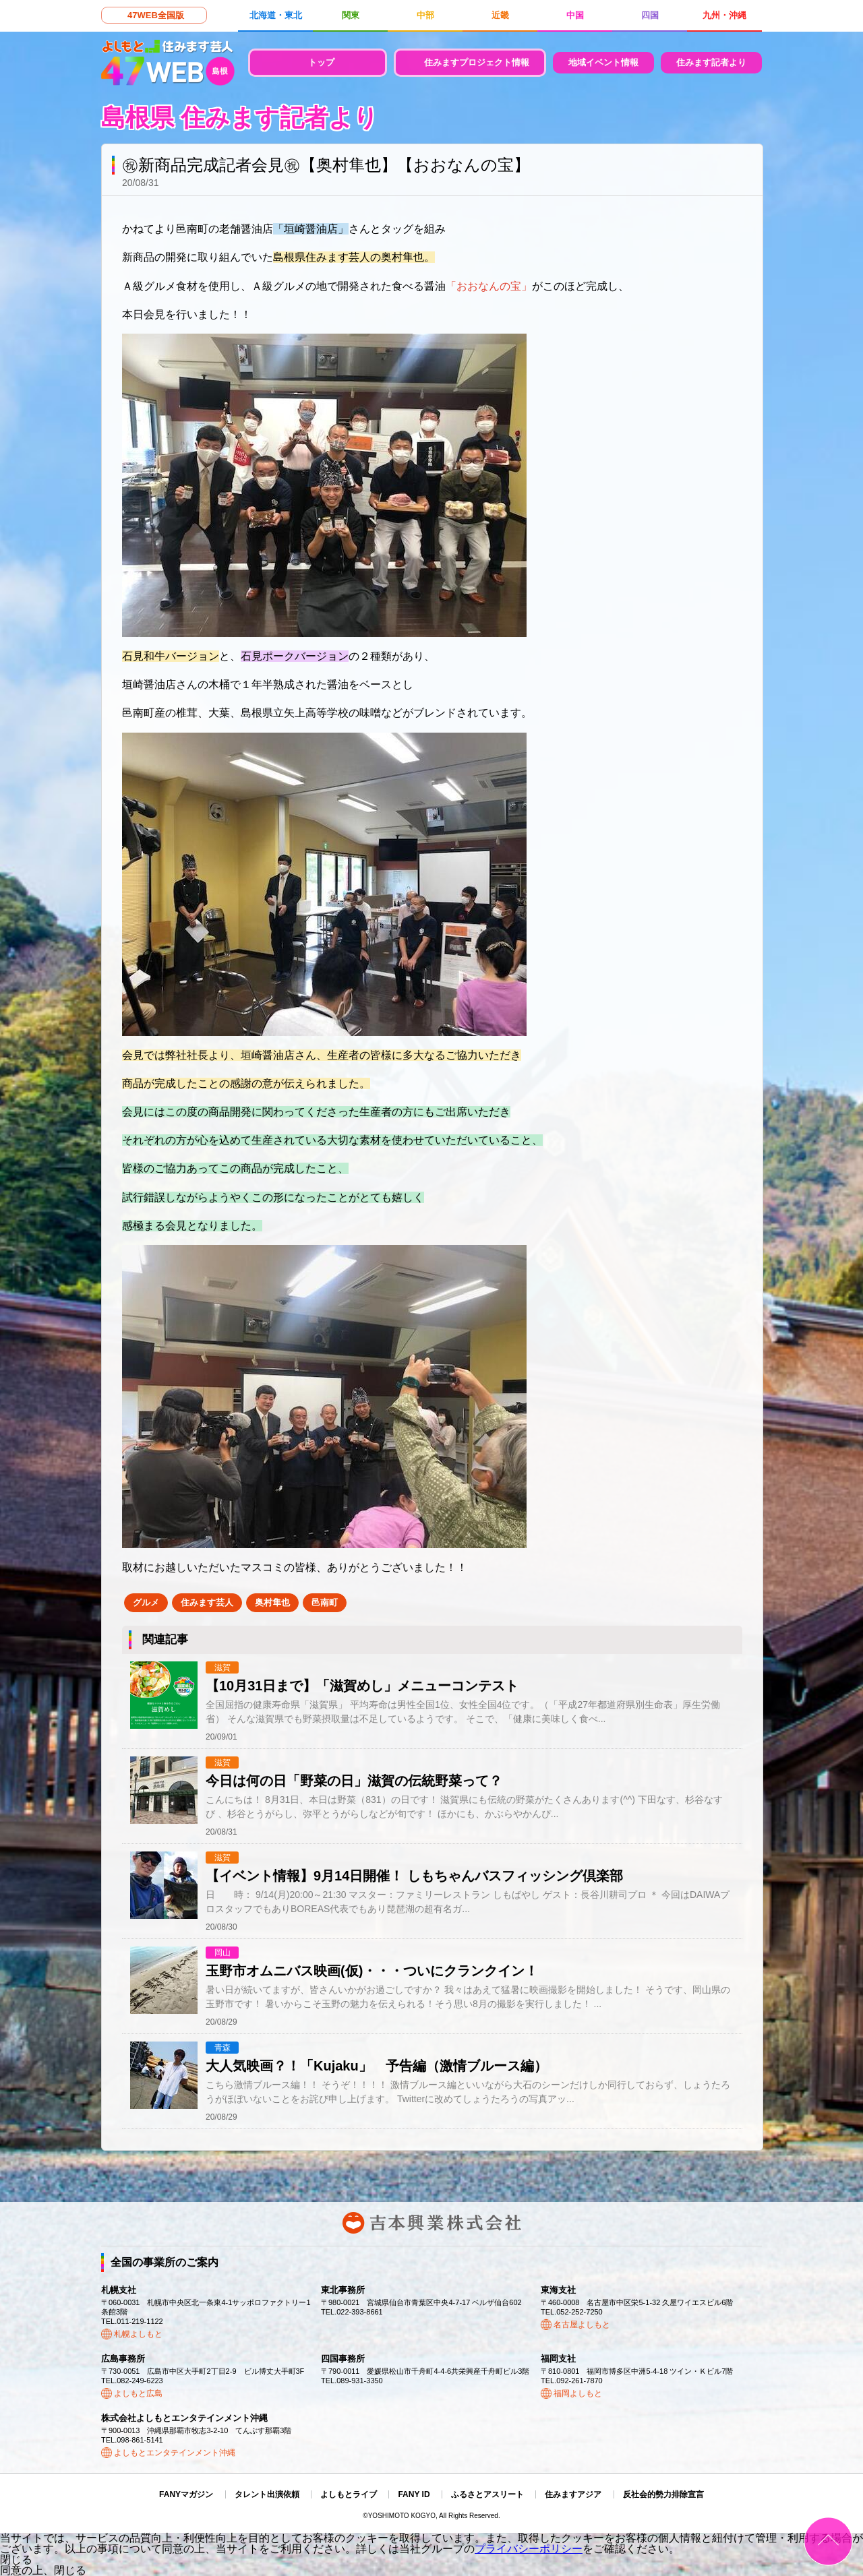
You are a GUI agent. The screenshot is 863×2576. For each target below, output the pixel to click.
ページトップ (828, 2541)
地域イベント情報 (603, 62)
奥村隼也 (272, 1602)
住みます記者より (711, 62)
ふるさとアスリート (487, 2494)
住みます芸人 (207, 1602)
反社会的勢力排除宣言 (663, 2494)
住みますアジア (573, 2494)
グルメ (146, 1602)
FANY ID (413, 2494)
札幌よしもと (138, 2334)
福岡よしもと (578, 2393)
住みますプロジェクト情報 (476, 62)
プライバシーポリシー (529, 2548)
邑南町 (324, 1602)
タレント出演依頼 (267, 2494)
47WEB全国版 (155, 15)
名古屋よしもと (582, 2324)
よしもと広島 (138, 2393)
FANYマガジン (186, 2494)
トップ (321, 62)
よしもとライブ (348, 2494)
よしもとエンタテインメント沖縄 (174, 2452)
